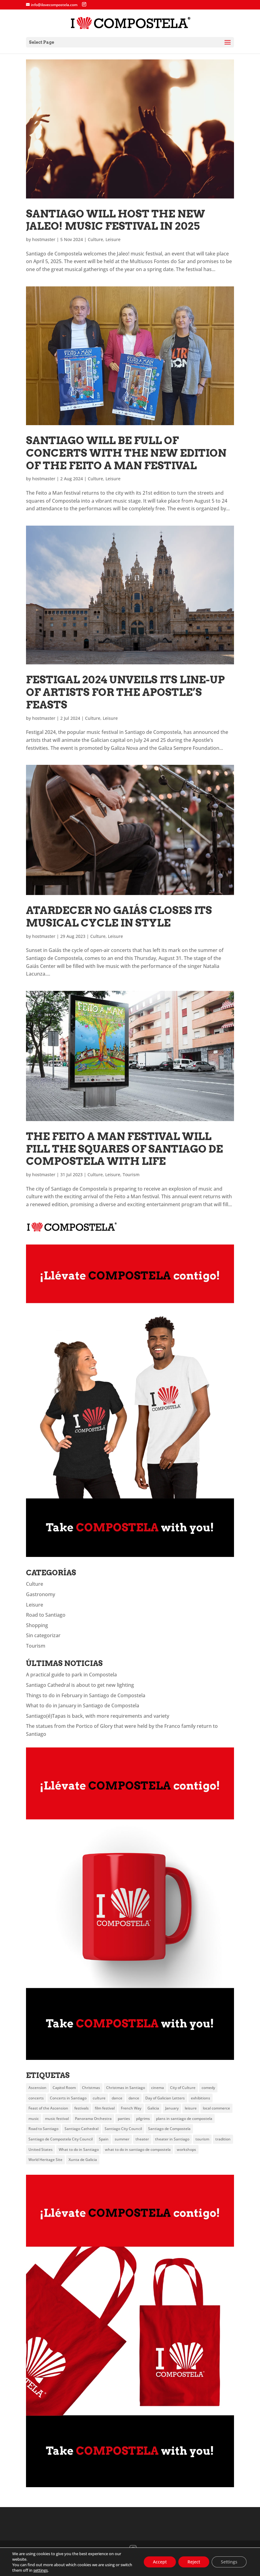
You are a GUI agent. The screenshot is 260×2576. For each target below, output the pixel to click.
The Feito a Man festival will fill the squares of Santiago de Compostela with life (124, 1149)
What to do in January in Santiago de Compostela (82, 1705)
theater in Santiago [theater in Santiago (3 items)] (172, 2139)
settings (40, 2570)
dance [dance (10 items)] (117, 2098)
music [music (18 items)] (33, 2118)
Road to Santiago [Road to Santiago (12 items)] (43, 2128)
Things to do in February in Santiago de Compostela (85, 1695)
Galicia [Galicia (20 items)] (153, 2108)
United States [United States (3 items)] (40, 2149)
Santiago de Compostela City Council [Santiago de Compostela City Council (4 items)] (60, 2139)
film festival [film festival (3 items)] (105, 2108)
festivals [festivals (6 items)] (81, 2108)
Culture (95, 239)
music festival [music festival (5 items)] (57, 2118)
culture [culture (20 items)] (99, 2098)
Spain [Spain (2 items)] (104, 2139)
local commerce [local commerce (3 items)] (216, 2108)
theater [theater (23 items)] (142, 2139)
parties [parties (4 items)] (124, 2118)
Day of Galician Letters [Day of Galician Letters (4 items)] (165, 2098)
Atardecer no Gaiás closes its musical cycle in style (119, 916)
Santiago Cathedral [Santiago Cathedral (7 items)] (81, 2128)
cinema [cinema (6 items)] (157, 2087)
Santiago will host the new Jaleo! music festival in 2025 (115, 219)
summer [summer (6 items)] (122, 2139)
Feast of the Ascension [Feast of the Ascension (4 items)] (48, 2108)
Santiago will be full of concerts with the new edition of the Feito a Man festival (126, 453)
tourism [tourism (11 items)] (202, 2139)
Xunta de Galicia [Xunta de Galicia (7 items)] (83, 2159)
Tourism (131, 1174)
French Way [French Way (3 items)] (131, 2108)
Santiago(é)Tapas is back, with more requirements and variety (97, 1716)
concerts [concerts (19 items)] (36, 2098)
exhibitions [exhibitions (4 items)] (200, 2098)
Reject (194, 2562)
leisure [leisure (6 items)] (191, 2108)
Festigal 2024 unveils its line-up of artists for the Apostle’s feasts (125, 692)
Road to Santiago (45, 1614)
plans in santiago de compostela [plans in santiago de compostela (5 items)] (184, 2118)
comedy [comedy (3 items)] (208, 2087)
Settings (229, 2562)
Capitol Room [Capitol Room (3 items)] (64, 2087)
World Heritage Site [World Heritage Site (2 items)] (45, 2159)
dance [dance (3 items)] (133, 2098)
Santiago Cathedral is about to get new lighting (80, 1685)
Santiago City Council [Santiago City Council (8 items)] (123, 2128)
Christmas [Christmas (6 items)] (91, 2087)
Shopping (37, 1625)
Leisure (113, 239)
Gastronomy (40, 1594)
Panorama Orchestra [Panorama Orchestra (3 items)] (93, 2118)
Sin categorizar (43, 1635)
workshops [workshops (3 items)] (186, 2149)
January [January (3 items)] (172, 2108)
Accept (160, 2562)
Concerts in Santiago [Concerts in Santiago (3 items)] (68, 2098)
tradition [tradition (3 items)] (223, 2139)
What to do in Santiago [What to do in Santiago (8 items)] (79, 2149)
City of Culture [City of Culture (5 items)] (182, 2087)
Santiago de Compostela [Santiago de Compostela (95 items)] (169, 2128)
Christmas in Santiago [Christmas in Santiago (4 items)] (125, 2087)
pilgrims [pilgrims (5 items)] (143, 2118)
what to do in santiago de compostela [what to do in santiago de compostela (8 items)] (138, 2149)
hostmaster (43, 239)
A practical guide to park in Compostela (71, 1674)
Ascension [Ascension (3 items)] (37, 2087)
